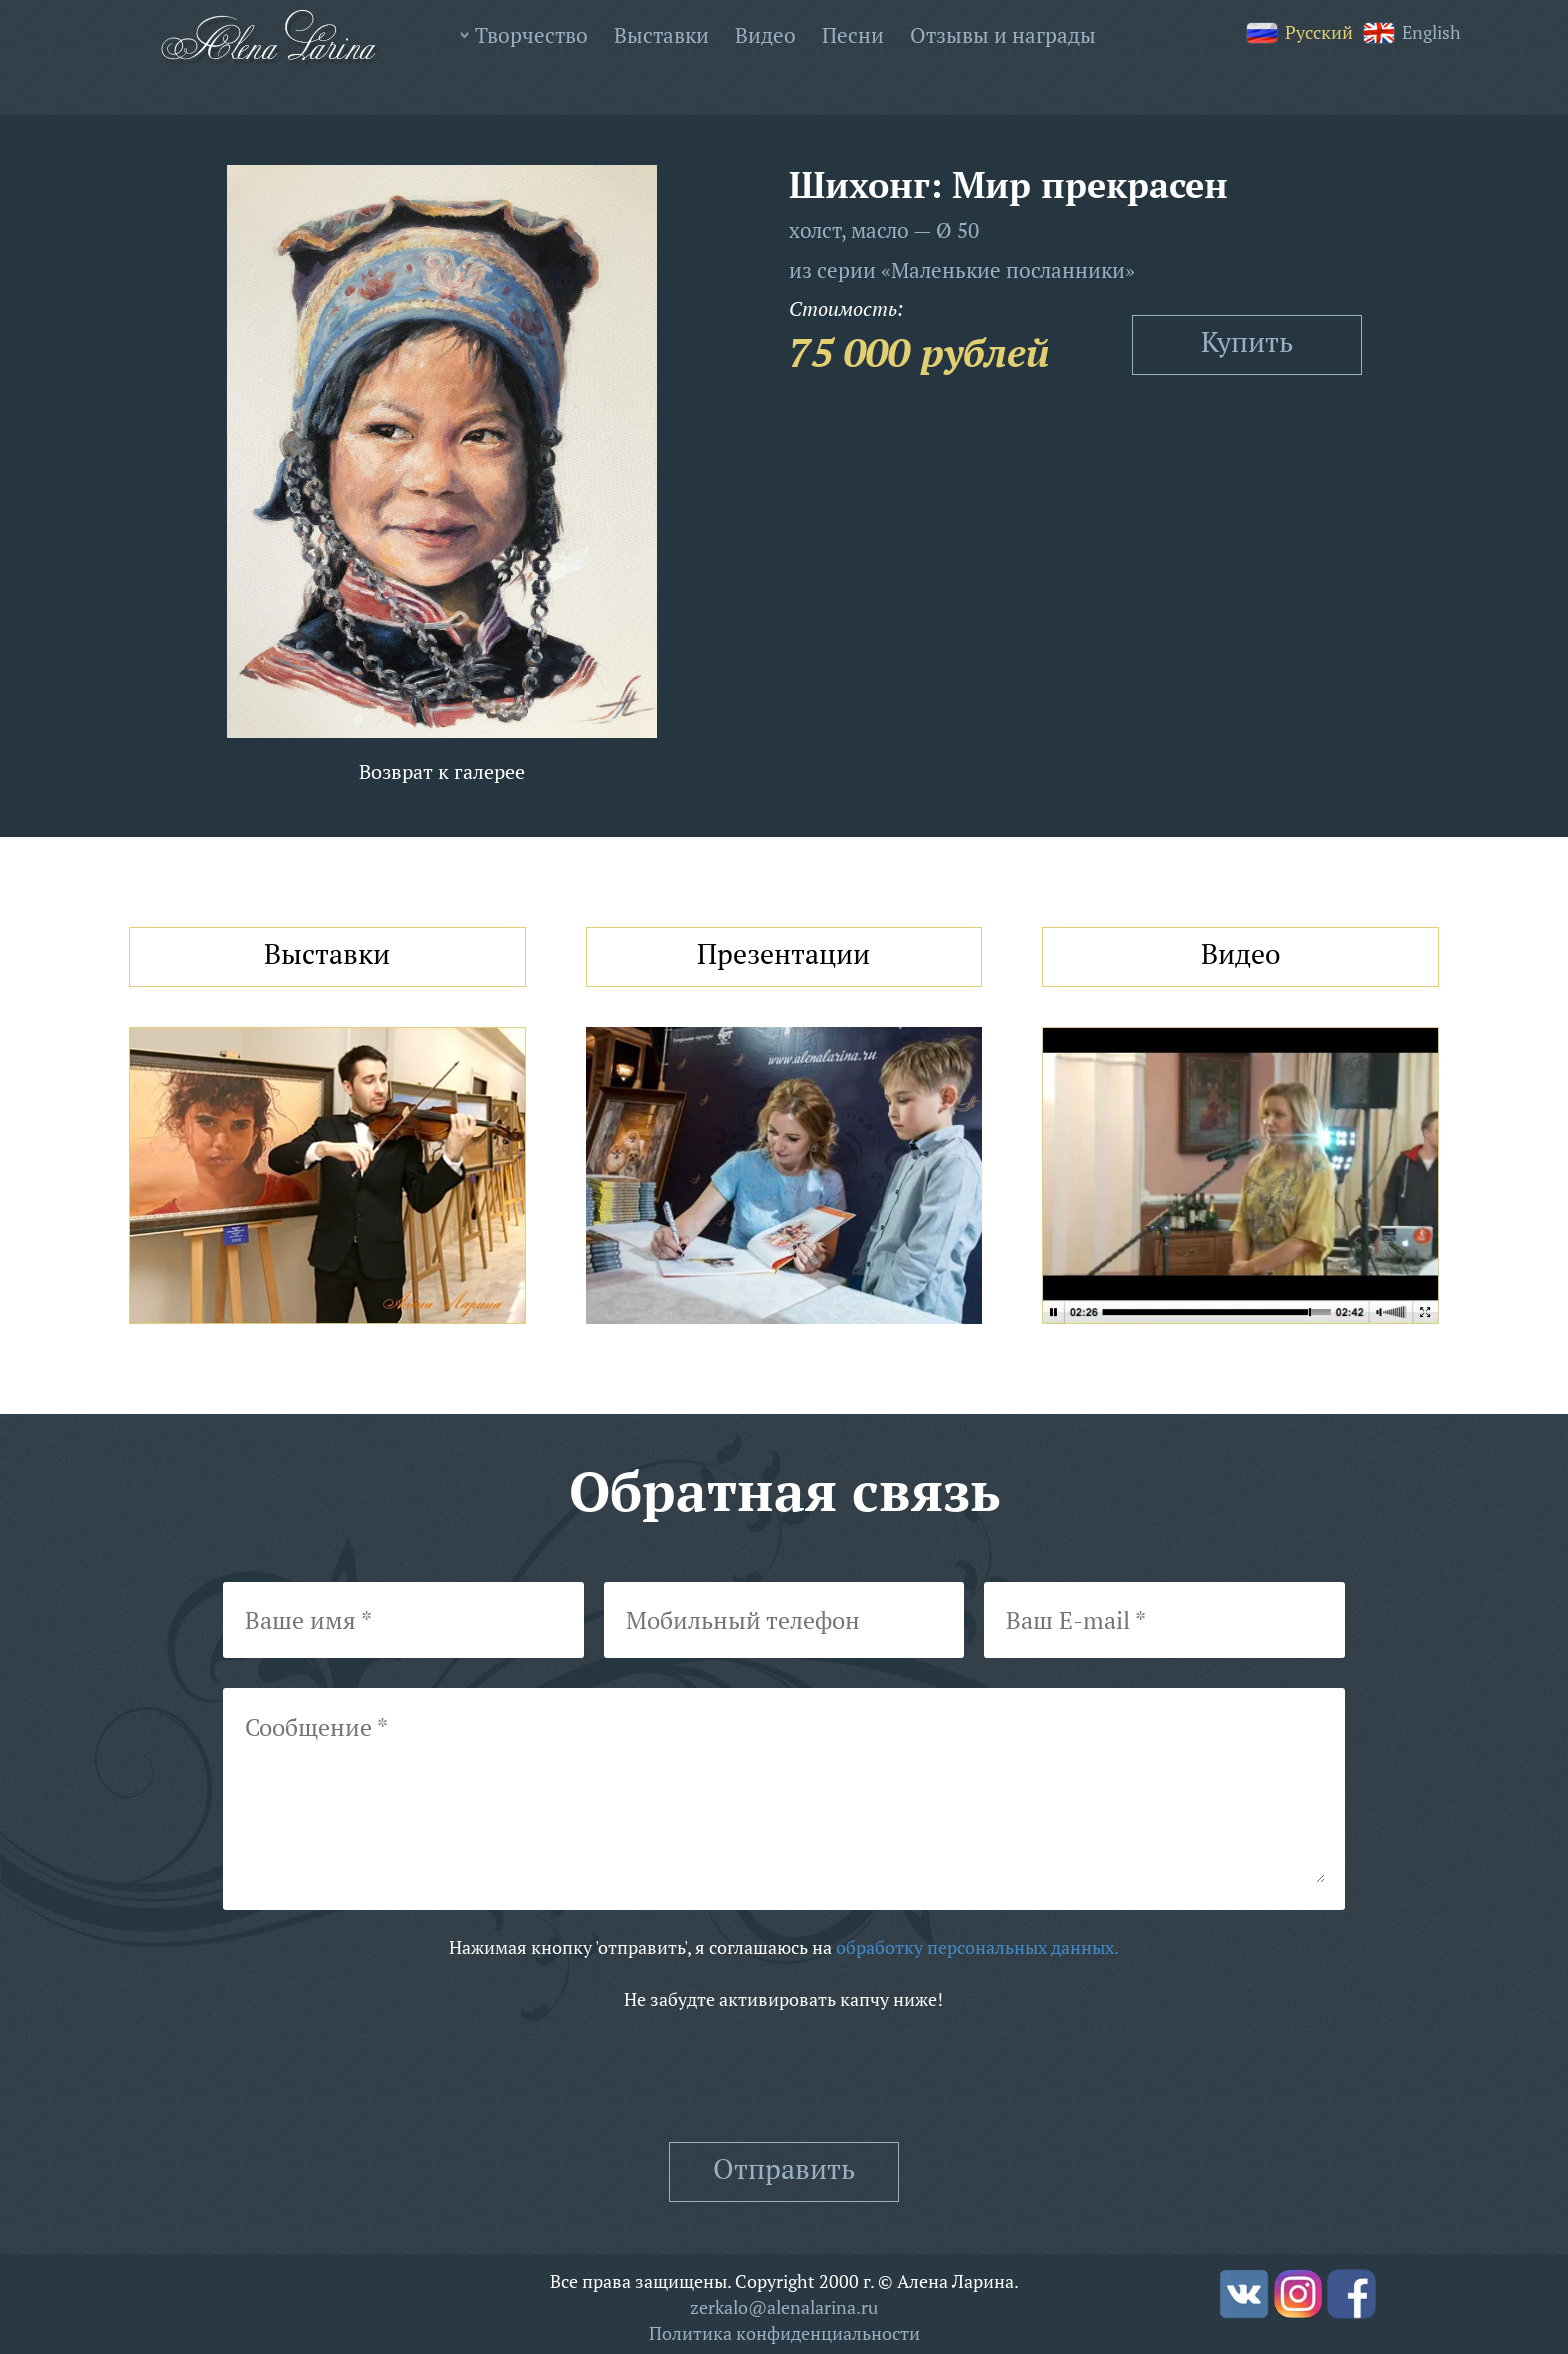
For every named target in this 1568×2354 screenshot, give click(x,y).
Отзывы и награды (1003, 35)
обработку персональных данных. (977, 1947)
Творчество (531, 35)
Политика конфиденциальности (784, 2333)
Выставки (661, 35)
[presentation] (784, 2077)
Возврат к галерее (442, 771)
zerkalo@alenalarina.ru (784, 2307)
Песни (853, 35)
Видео (765, 35)
